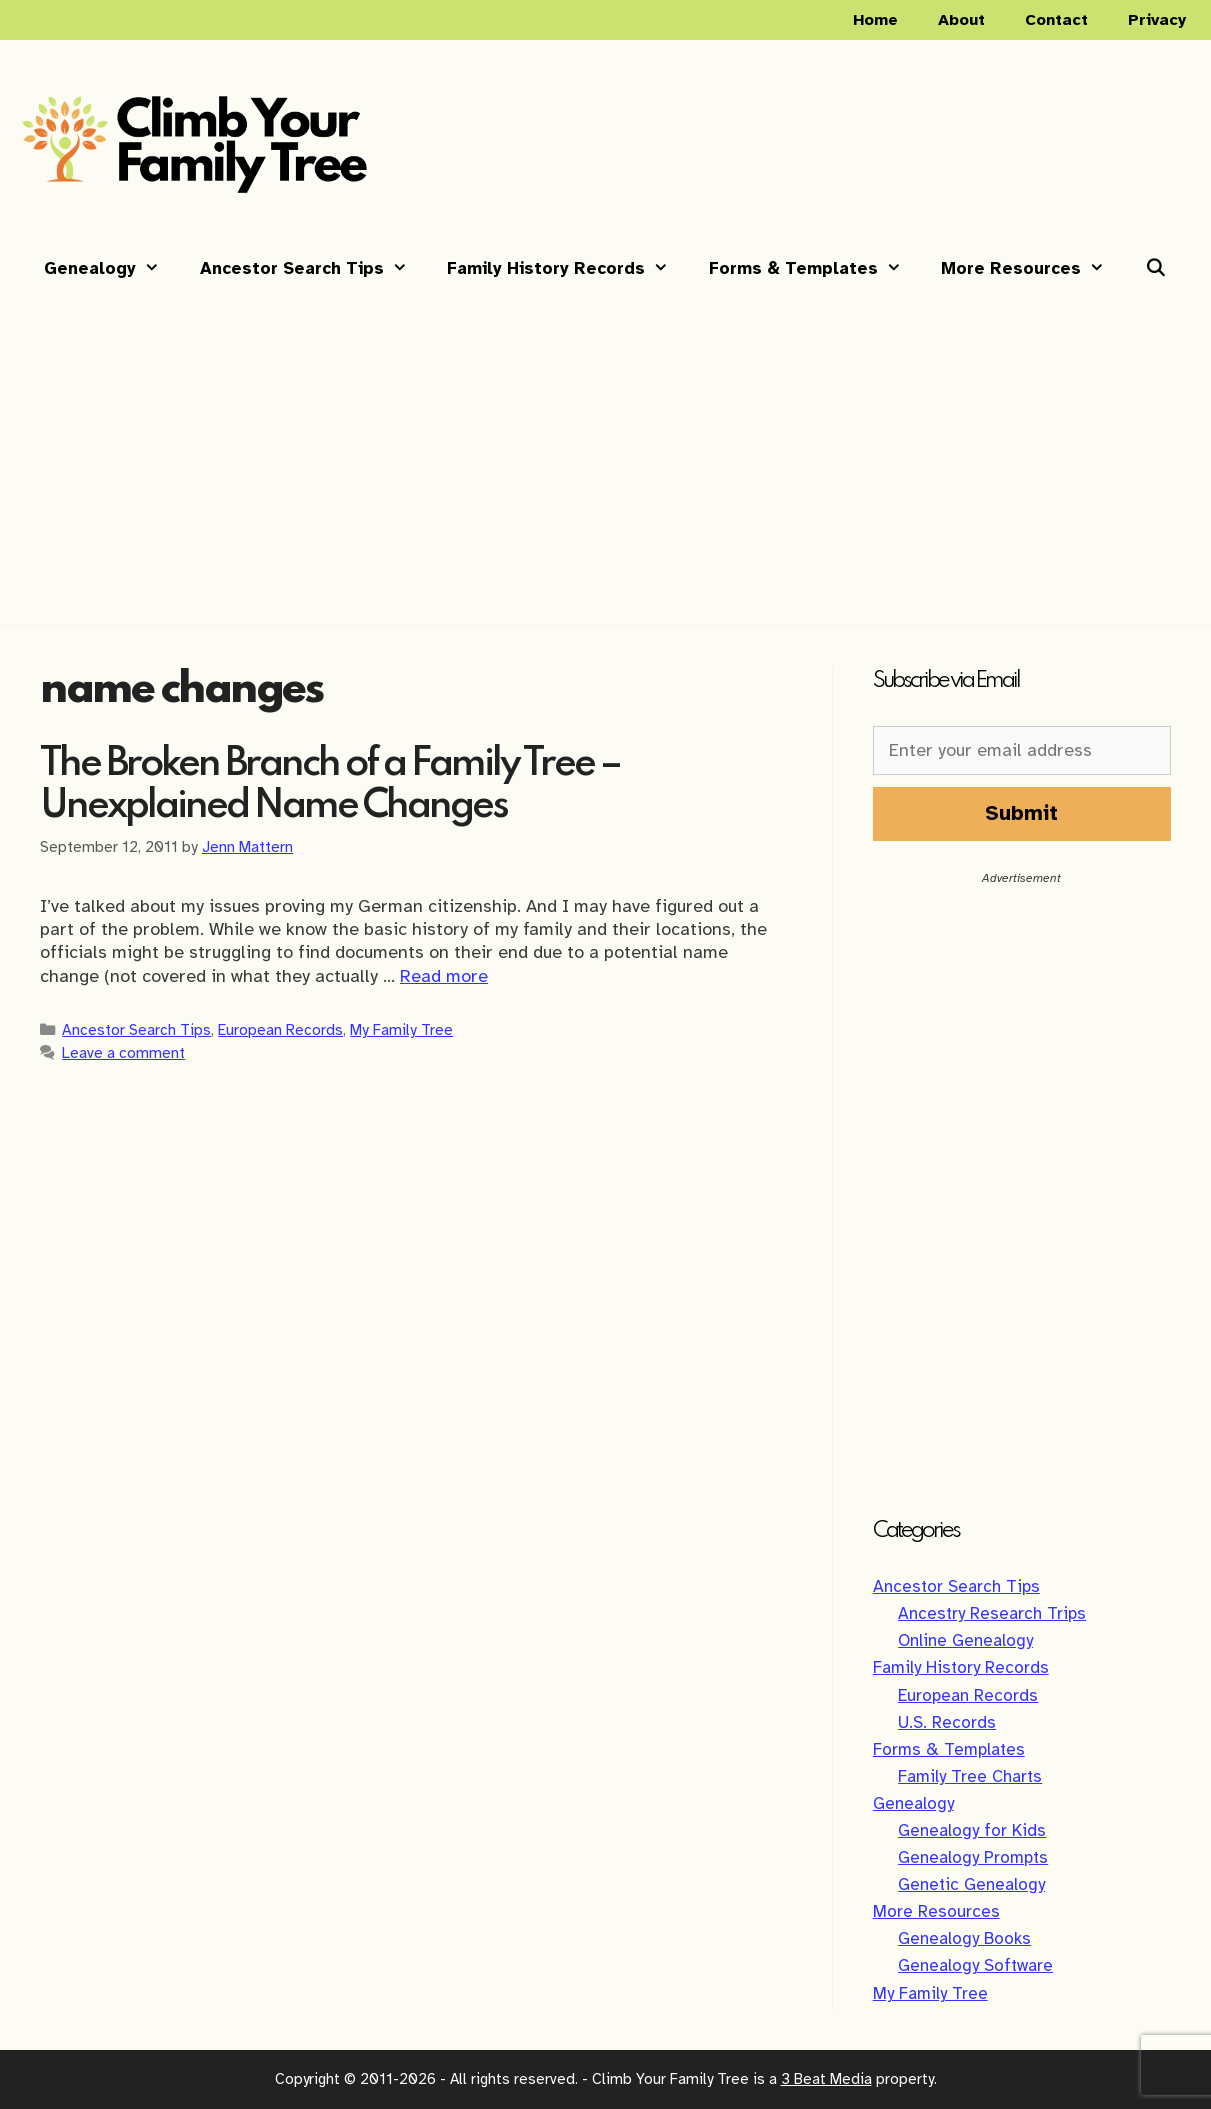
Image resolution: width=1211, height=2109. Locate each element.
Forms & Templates (815, 269)
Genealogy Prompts (973, 1857)
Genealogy (112, 269)
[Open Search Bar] (1156, 269)
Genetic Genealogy (971, 1884)
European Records (280, 1029)
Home (875, 20)
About (961, 20)
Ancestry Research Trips (992, 1613)
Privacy (1157, 20)
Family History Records (568, 269)
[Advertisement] (606, 447)
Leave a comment (123, 1052)
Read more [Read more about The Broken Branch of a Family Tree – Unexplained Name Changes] (444, 976)
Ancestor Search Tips (314, 269)
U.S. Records (947, 1722)
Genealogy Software (975, 1965)
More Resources (1033, 269)
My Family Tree (401, 1029)
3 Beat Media (826, 2079)
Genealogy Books (964, 1938)
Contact (1056, 20)
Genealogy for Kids (972, 1830)
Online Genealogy (965, 1640)
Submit (1021, 813)
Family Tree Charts (970, 1776)
